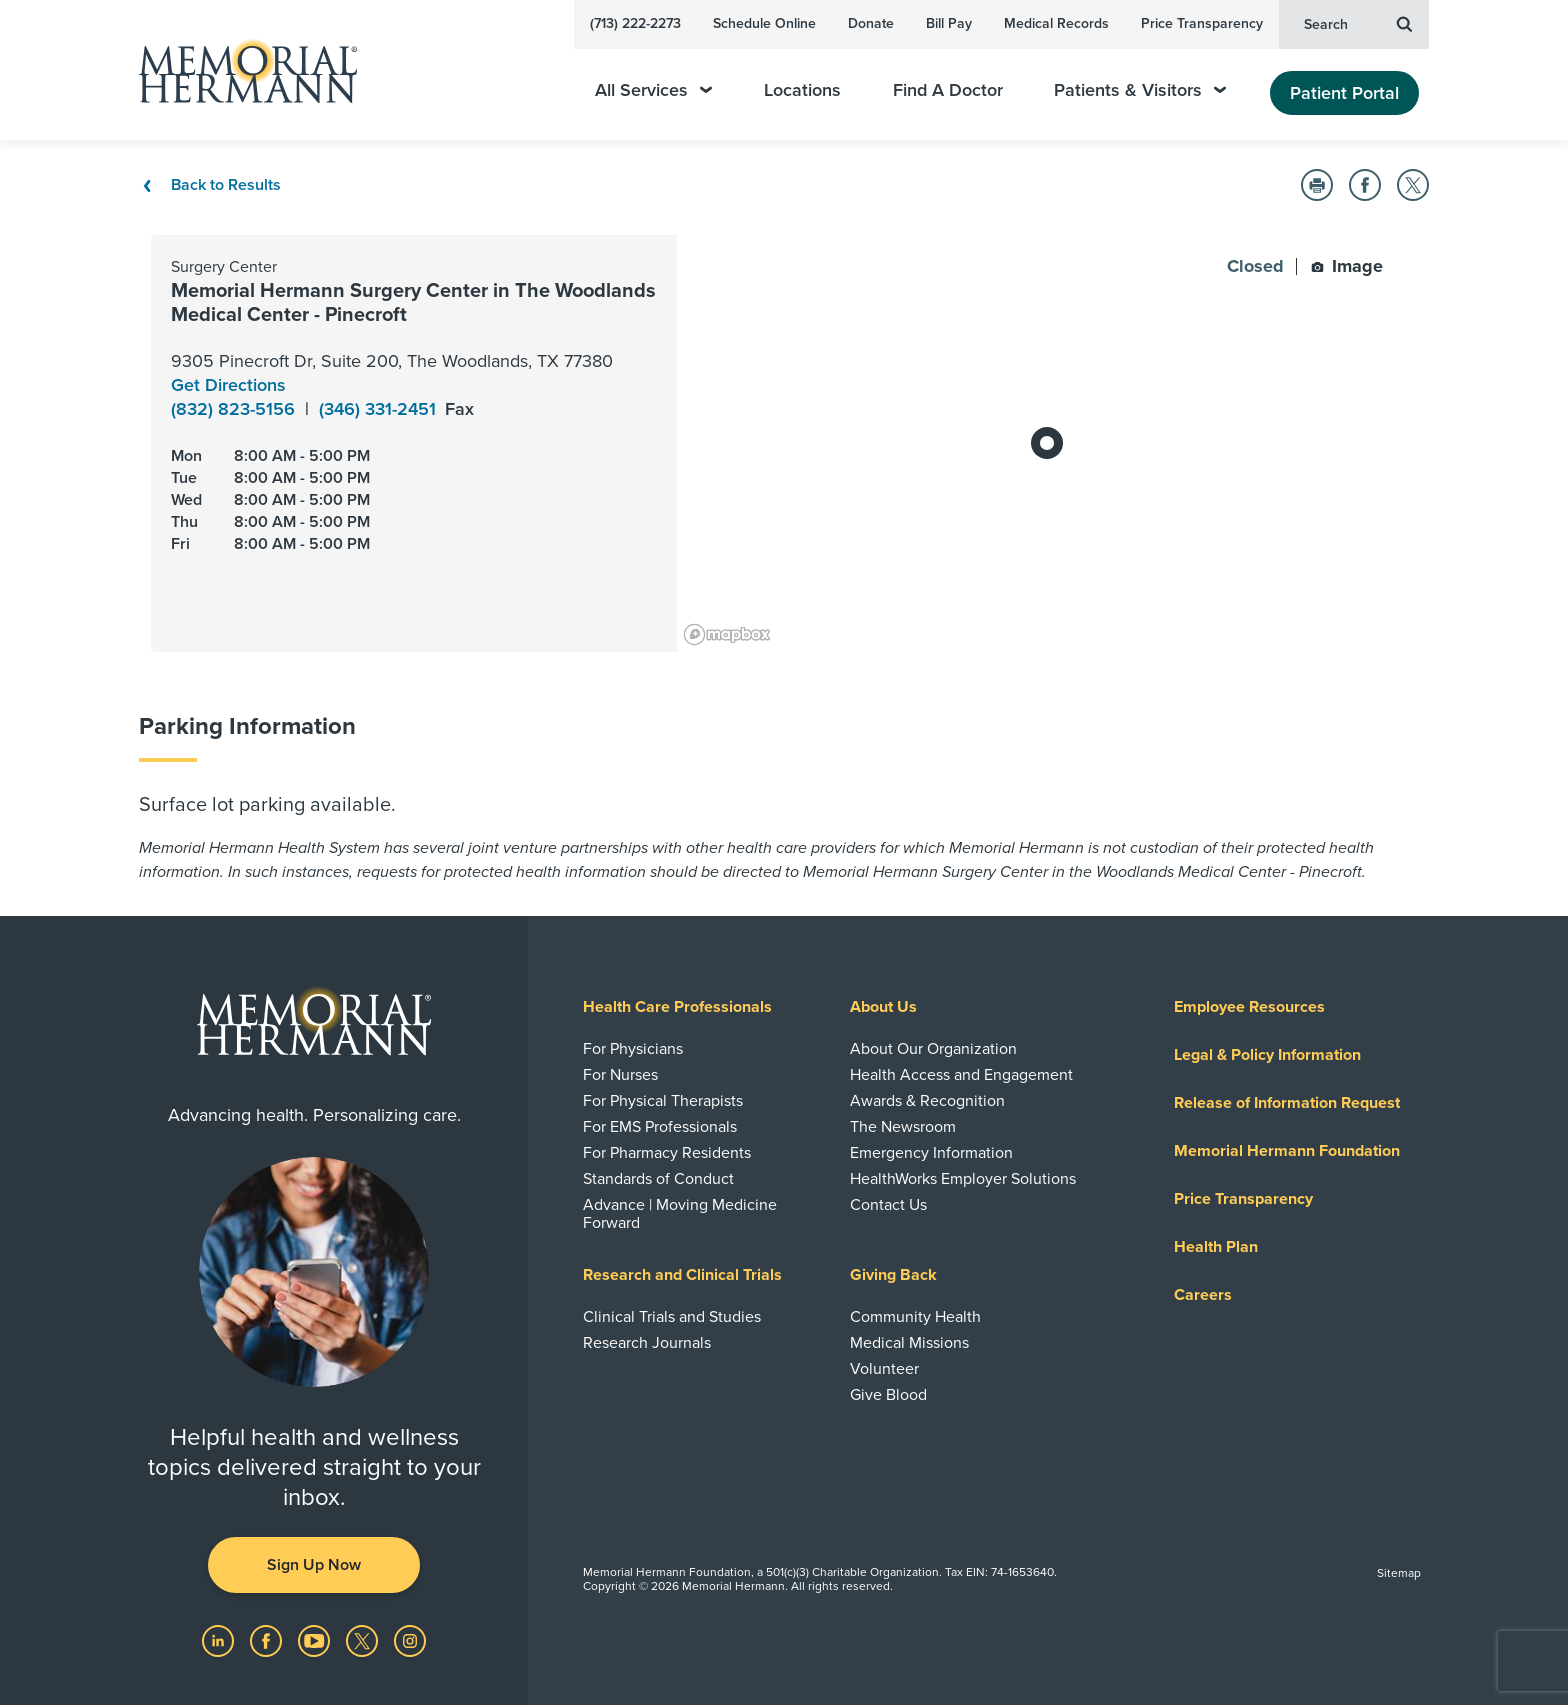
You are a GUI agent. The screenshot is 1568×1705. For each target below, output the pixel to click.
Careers (1203, 1295)
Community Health (915, 1317)
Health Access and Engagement (961, 1075)
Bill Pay (949, 23)
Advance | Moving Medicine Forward (680, 1214)
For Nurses (620, 1075)
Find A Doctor (948, 90)
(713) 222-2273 (635, 23)
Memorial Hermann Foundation (1287, 1151)
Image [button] (1347, 266)
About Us (883, 1007)
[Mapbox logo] (727, 634)
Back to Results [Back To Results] (210, 185)
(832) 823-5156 (235, 409)
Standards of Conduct (658, 1179)
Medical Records (1056, 23)
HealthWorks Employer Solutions (963, 1179)
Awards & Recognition (927, 1101)
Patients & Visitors (1140, 90)
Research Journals (647, 1343)
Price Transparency (1202, 23)
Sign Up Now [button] (314, 1565)
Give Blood (888, 1395)
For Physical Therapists (663, 1101)
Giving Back (893, 1275)
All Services (653, 90)
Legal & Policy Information (1267, 1055)
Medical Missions (909, 1343)
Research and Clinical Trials (682, 1275)
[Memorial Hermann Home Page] (239, 70)
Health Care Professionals (677, 1007)
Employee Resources (1249, 1007)
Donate (871, 23)
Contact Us (888, 1205)
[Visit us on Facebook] (268, 1639)
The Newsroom (903, 1127)
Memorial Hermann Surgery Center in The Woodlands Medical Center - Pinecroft (413, 303)
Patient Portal (1344, 93)
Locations (802, 90)
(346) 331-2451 (380, 409)
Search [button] (1358, 23)
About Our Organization (933, 1049)
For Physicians (633, 1049)
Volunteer (884, 1369)
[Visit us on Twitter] (364, 1639)
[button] (1317, 185)
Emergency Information (931, 1153)
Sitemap (1399, 1573)
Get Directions (228, 385)
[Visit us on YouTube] (316, 1639)
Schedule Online (764, 23)
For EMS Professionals (660, 1127)
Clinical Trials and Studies (672, 1317)
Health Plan (1216, 1247)
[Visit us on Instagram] (410, 1639)
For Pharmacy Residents (667, 1153)
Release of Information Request (1287, 1103)
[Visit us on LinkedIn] (220, 1639)
